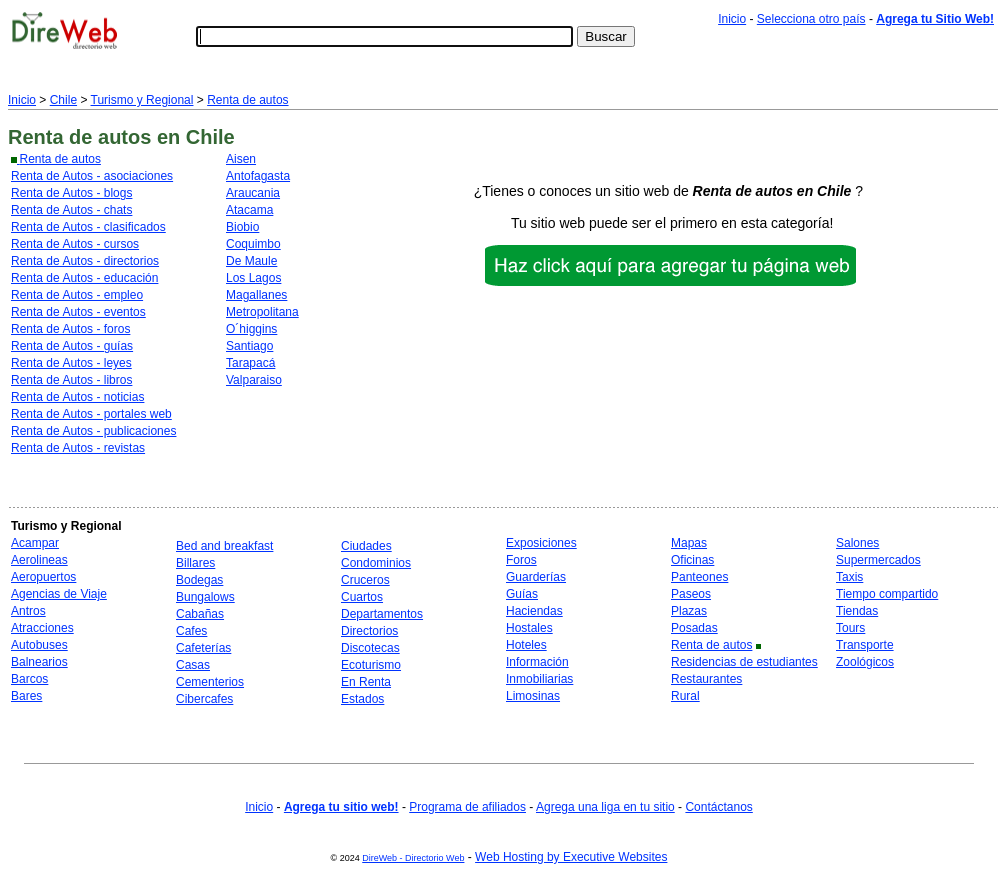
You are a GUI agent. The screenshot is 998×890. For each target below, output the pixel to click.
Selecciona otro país (811, 19)
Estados (362, 699)
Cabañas (200, 614)
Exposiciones (541, 543)
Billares (195, 563)
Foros (521, 560)
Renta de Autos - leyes (71, 363)
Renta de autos (247, 100)
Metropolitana (262, 312)
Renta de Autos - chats (71, 210)
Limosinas (533, 696)
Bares (26, 696)
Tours (850, 628)
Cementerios (210, 682)
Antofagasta (258, 176)
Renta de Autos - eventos (78, 312)
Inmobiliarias (539, 679)
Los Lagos (253, 278)
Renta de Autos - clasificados (88, 227)
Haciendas (534, 611)
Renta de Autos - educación (84, 278)
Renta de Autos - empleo (77, 295)
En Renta (366, 682)
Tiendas (857, 611)
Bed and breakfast (224, 546)
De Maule (251, 261)
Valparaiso (254, 380)
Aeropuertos (43, 577)
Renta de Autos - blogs (71, 193)
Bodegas (199, 580)
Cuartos (362, 597)
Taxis (849, 577)
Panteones (699, 577)
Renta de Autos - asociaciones (92, 176)
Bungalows (205, 597)
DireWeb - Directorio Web (413, 858)
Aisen (241, 159)
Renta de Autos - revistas (78, 448)
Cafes (191, 631)
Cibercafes (204, 699)
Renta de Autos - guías (72, 346)
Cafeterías (203, 648)
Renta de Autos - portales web (91, 414)
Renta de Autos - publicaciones (93, 431)
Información (537, 662)
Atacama (249, 210)
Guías (522, 594)
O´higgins (251, 329)
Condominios (376, 563)
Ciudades (366, 546)
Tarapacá (250, 363)
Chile (63, 100)
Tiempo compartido (887, 594)
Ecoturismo (371, 665)
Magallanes (256, 295)
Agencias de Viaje (59, 594)
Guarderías (536, 577)
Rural (685, 696)
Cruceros (365, 580)
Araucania (253, 193)
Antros (28, 611)
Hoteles (526, 645)
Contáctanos (718, 807)
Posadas (694, 628)
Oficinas (692, 560)
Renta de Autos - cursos (75, 244)
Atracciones (42, 628)
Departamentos (382, 614)
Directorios (369, 631)
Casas (193, 665)
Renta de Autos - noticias (77, 397)
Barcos (29, 679)
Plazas (689, 611)
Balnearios (39, 662)
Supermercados (878, 560)
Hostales (529, 628)
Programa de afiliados (467, 807)
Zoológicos (865, 662)
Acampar (35, 543)
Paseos (691, 594)
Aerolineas (39, 560)
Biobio (242, 227)
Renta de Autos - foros (70, 329)
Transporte (865, 645)
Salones (857, 543)
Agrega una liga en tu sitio (605, 807)
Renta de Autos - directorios (85, 261)
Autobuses (39, 645)
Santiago (249, 346)
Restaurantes (706, 679)
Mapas (689, 543)
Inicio (732, 19)
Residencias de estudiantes (744, 662)
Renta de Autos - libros (71, 380)
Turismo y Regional (142, 100)
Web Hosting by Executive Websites (571, 857)
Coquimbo (253, 244)
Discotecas (370, 648)
